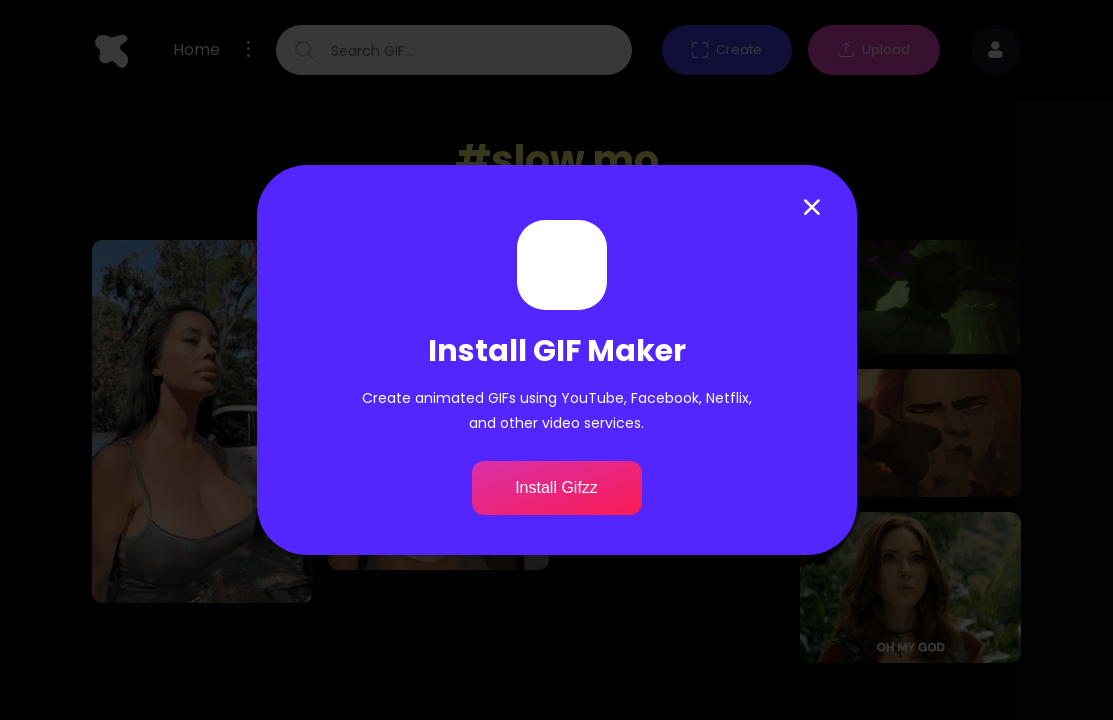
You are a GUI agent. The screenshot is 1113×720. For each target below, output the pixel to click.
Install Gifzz (556, 487)
